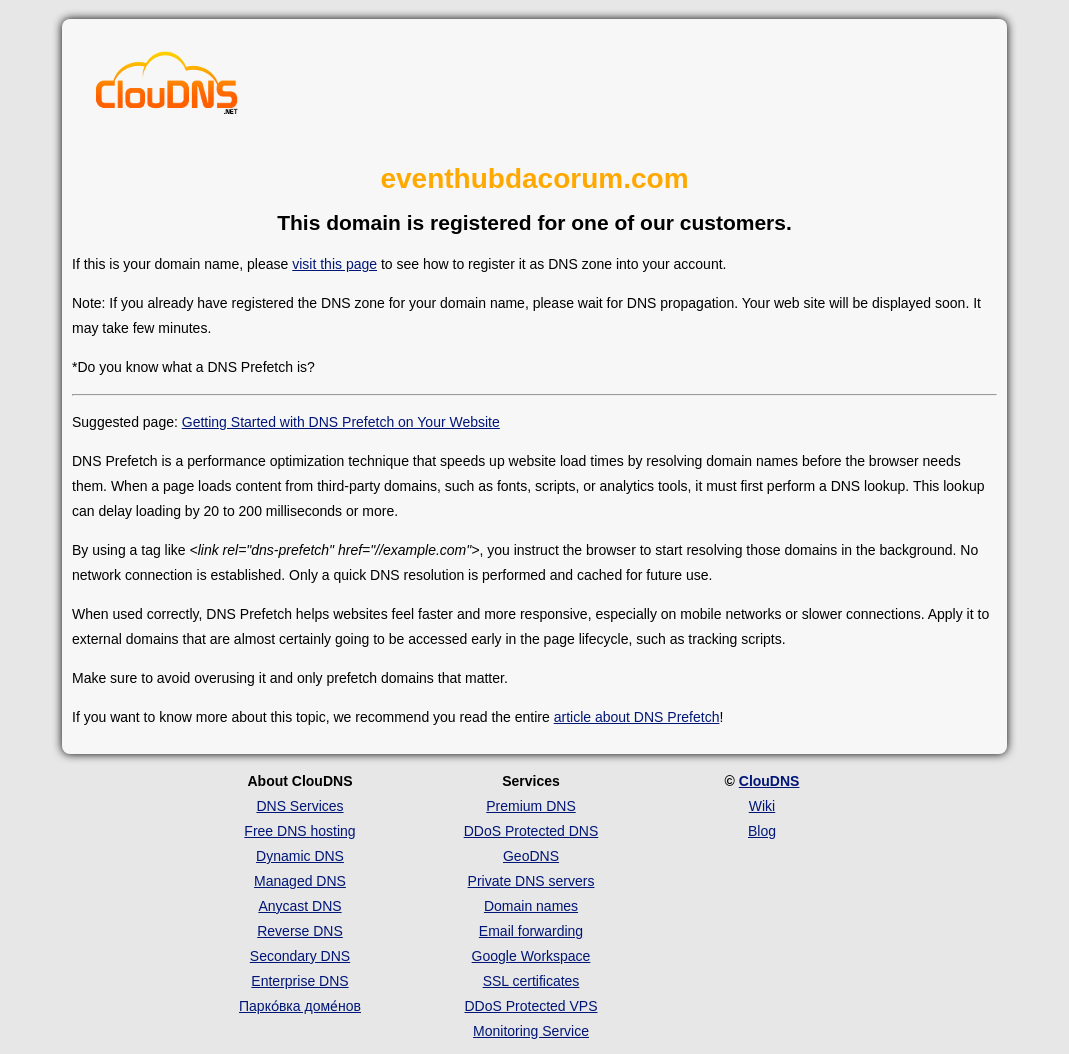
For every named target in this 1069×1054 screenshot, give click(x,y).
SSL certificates (531, 981)
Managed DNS (300, 881)
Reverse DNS (300, 931)
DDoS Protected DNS (531, 831)
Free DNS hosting (299, 831)
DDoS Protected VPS (530, 1006)
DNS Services (299, 806)
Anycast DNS (299, 906)
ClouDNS (769, 781)
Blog (762, 831)
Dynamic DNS (300, 856)
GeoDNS (531, 856)
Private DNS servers (531, 881)
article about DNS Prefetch (637, 717)
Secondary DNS (300, 956)
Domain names (531, 906)
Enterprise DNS (299, 981)
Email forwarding (531, 931)
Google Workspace (531, 956)
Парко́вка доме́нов (300, 1006)
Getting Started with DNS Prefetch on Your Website (341, 422)
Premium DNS (530, 806)
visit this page (334, 264)
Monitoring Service (531, 1031)
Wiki (762, 806)
